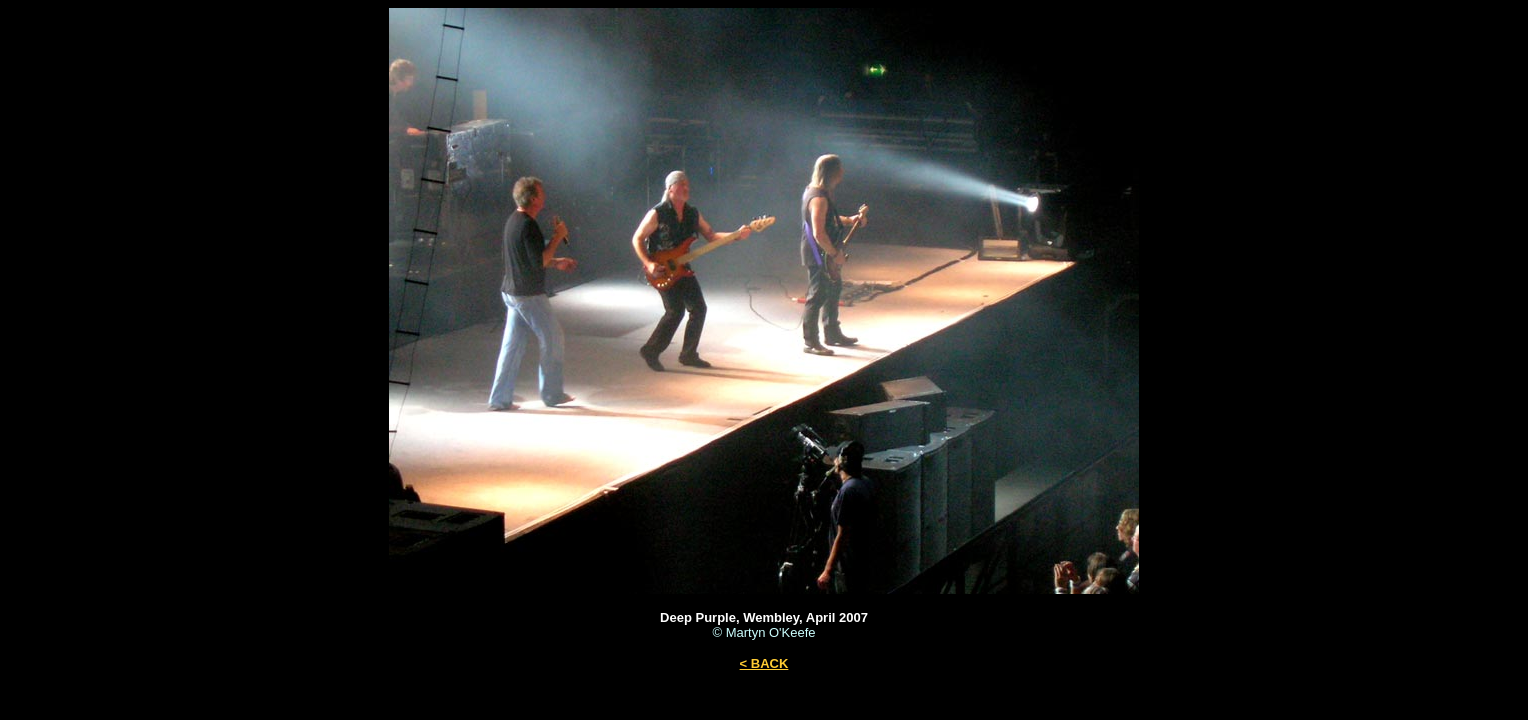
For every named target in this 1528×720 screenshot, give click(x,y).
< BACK (764, 663)
